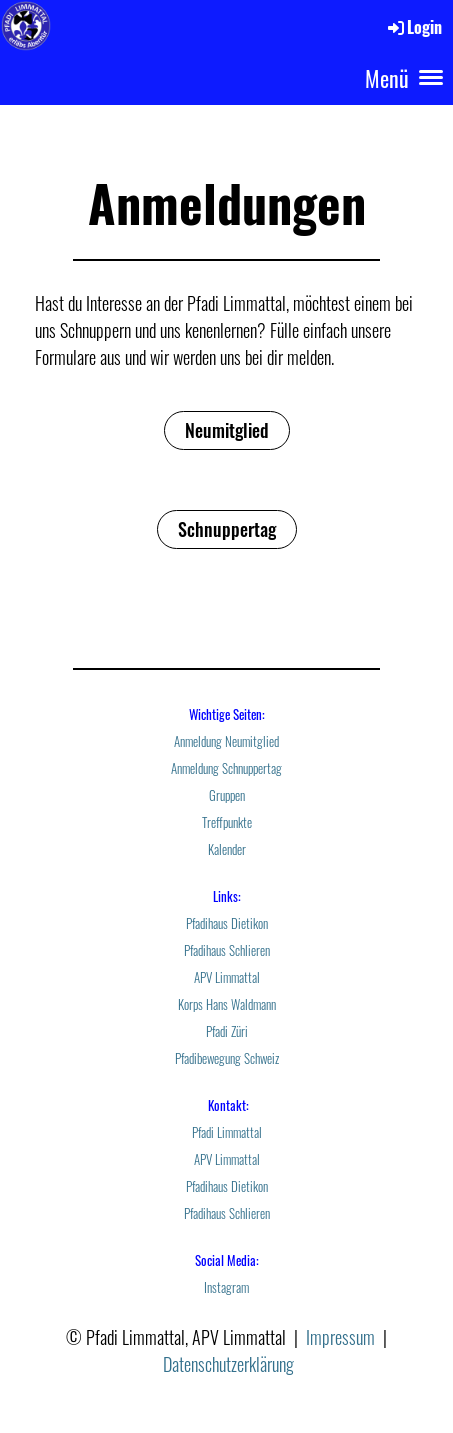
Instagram (226, 1287)
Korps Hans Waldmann (227, 1004)
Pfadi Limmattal (227, 1132)
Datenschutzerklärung (228, 1364)
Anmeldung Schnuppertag (226, 768)
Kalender (227, 849)
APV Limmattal (227, 977)
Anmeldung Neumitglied (226, 741)
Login (413, 27)
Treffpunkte (227, 822)
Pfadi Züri (227, 1031)
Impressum (340, 1337)
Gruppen (227, 795)
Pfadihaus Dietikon (227, 923)
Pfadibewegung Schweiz (227, 1058)
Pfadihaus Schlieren (227, 950)
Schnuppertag (227, 529)
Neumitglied (227, 430)
